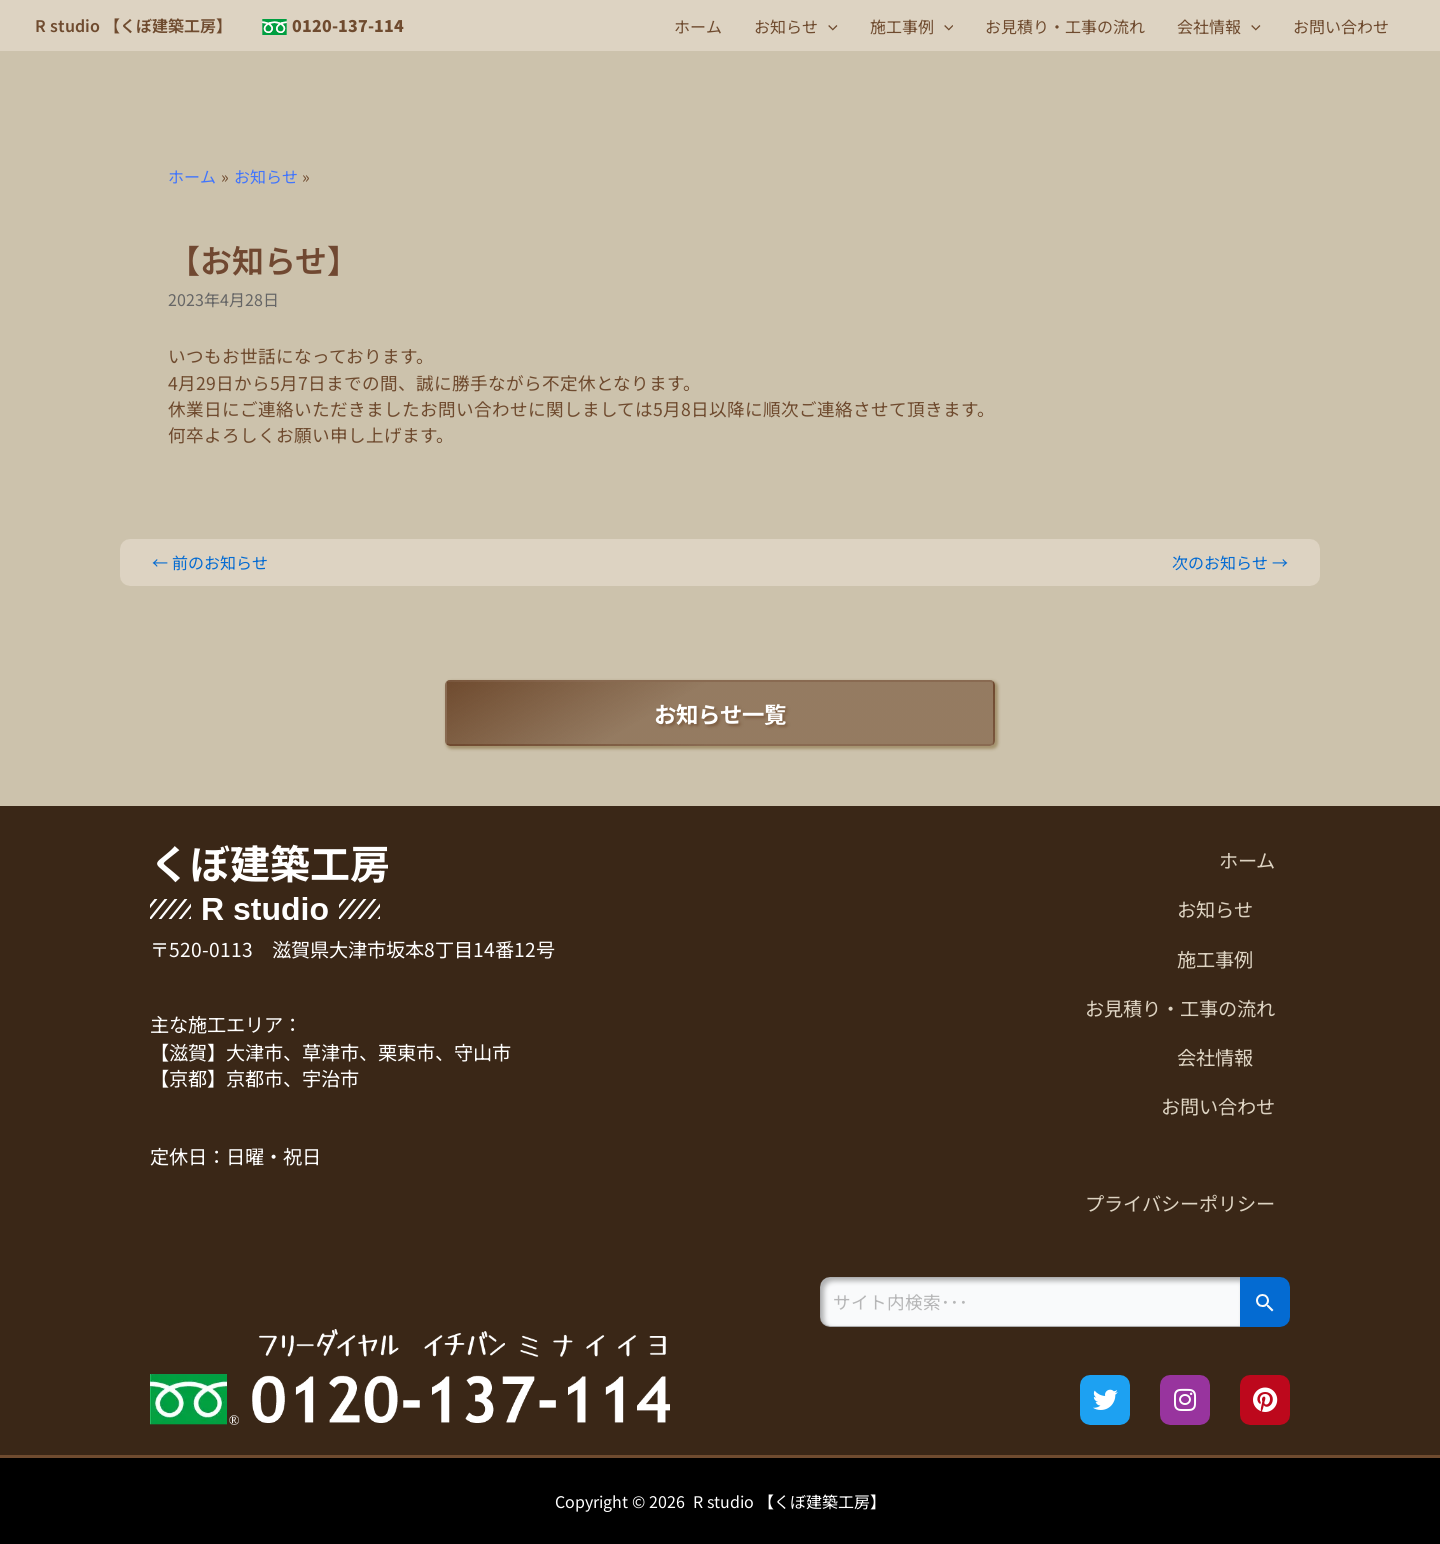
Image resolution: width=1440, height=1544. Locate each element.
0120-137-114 (348, 25)
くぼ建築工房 (270, 862)
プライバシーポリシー (1180, 1203)
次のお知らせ (1230, 562)
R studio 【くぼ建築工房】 (133, 25)
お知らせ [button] (796, 26)
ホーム (698, 26)
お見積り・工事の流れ (1065, 26)
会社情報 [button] (1219, 26)
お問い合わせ (1341, 26)
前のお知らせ (210, 562)
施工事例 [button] (912, 26)
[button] (828, 26)
